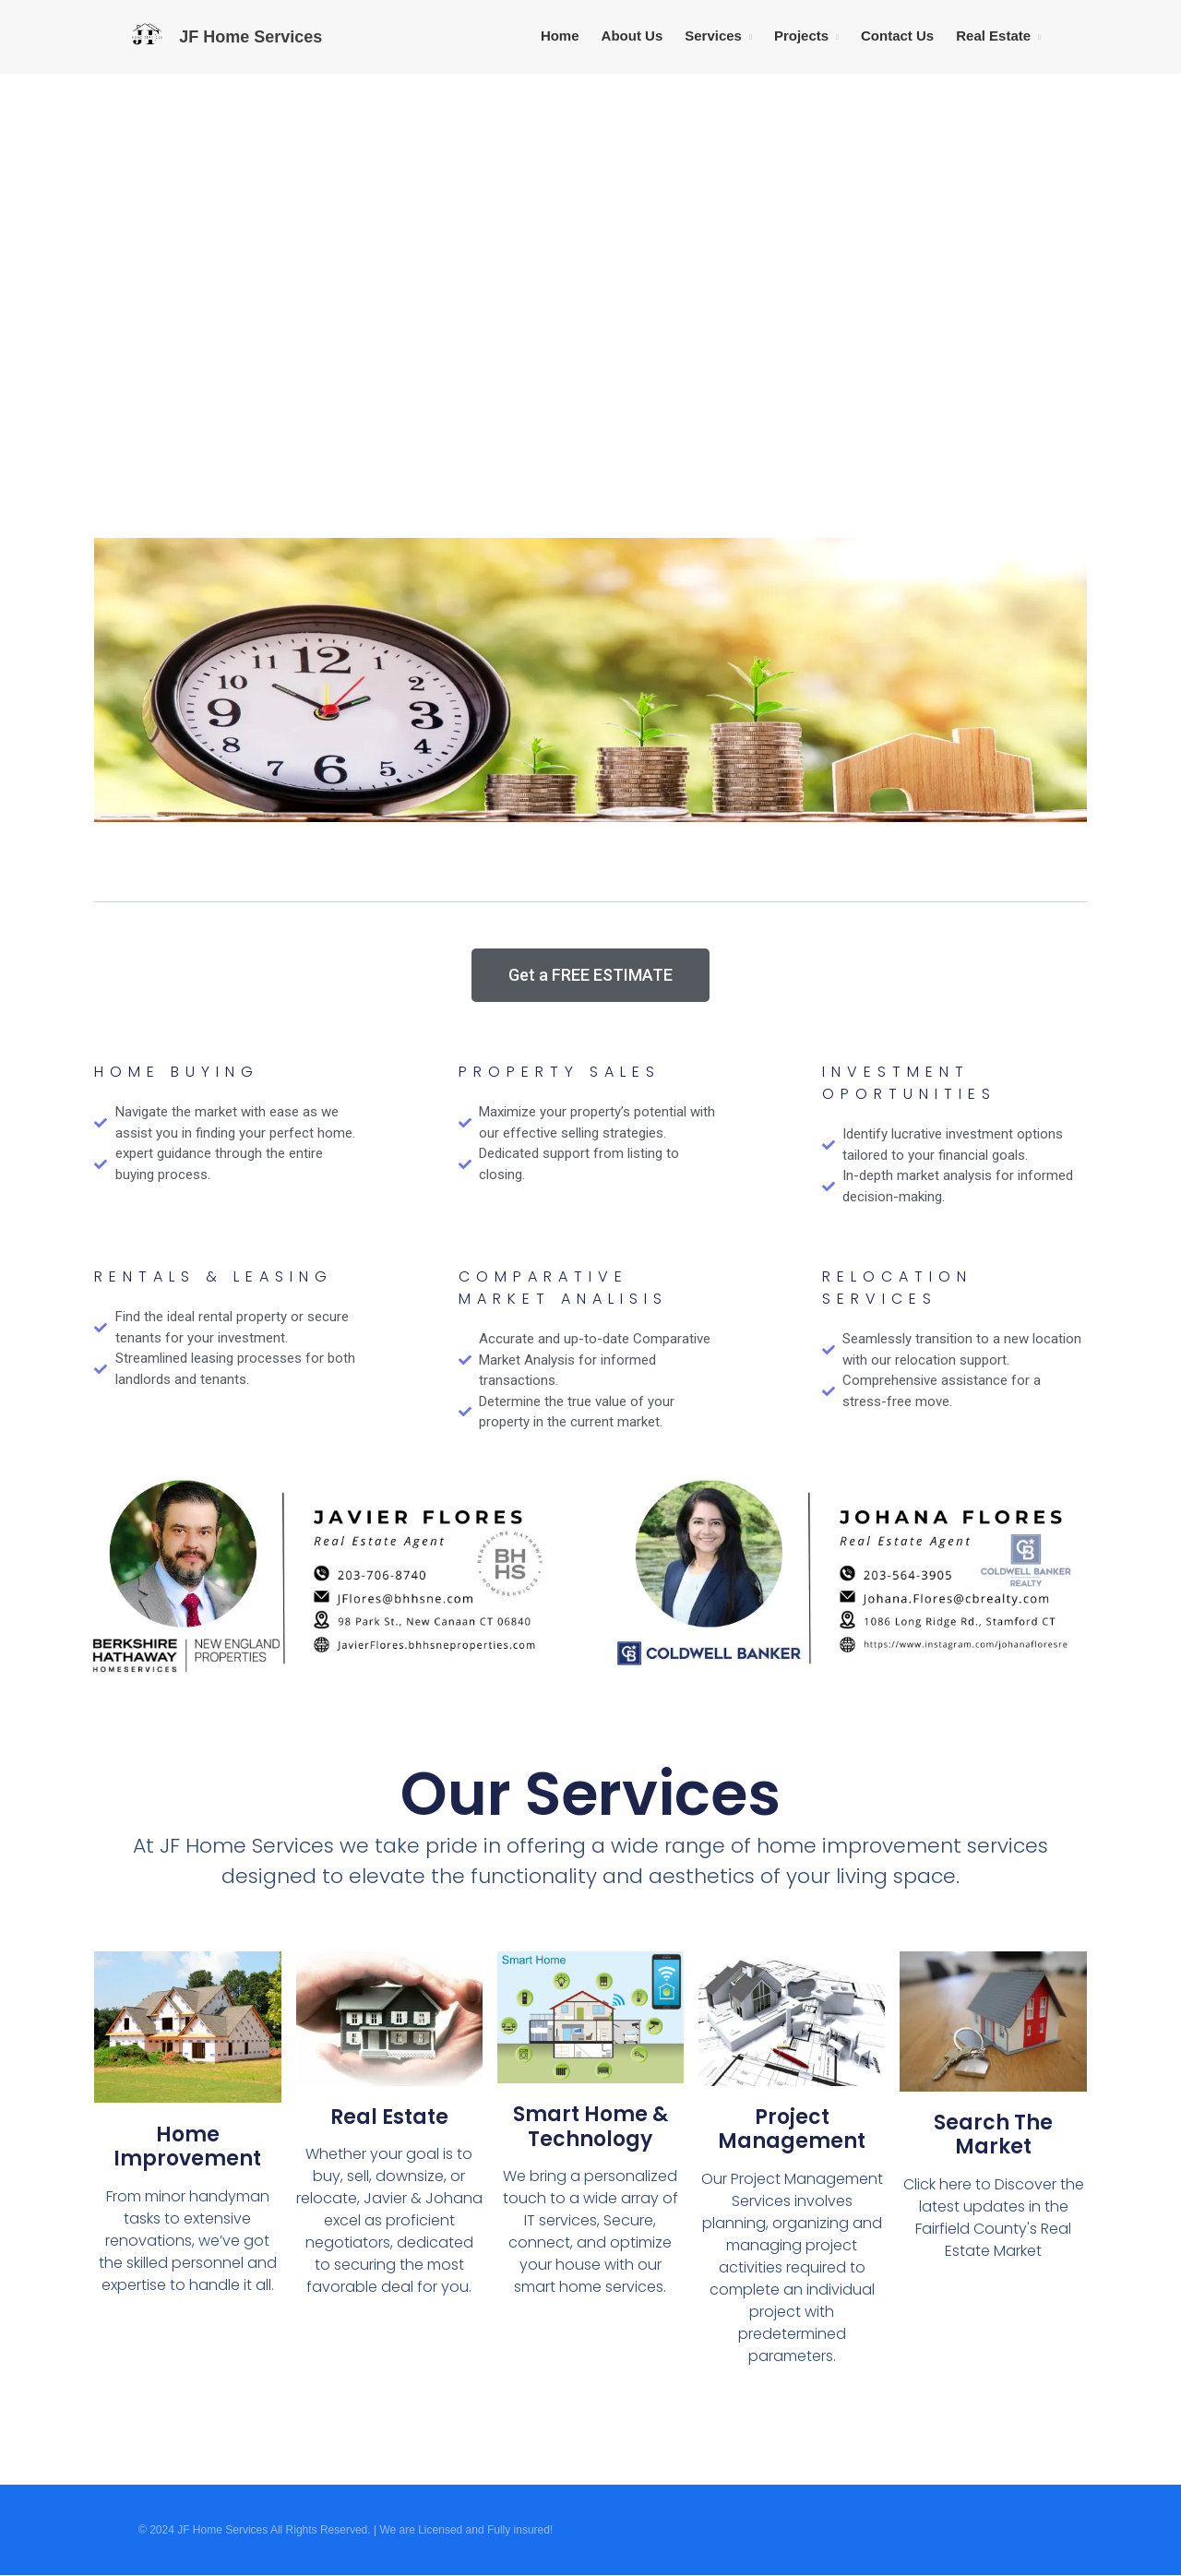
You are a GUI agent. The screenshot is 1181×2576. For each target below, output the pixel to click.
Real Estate (993, 35)
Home (560, 35)
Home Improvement (187, 2146)
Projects (801, 35)
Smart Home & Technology (590, 2126)
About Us (632, 35)
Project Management (791, 2129)
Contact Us (897, 35)
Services (713, 35)
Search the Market (993, 2134)
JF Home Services (250, 37)
